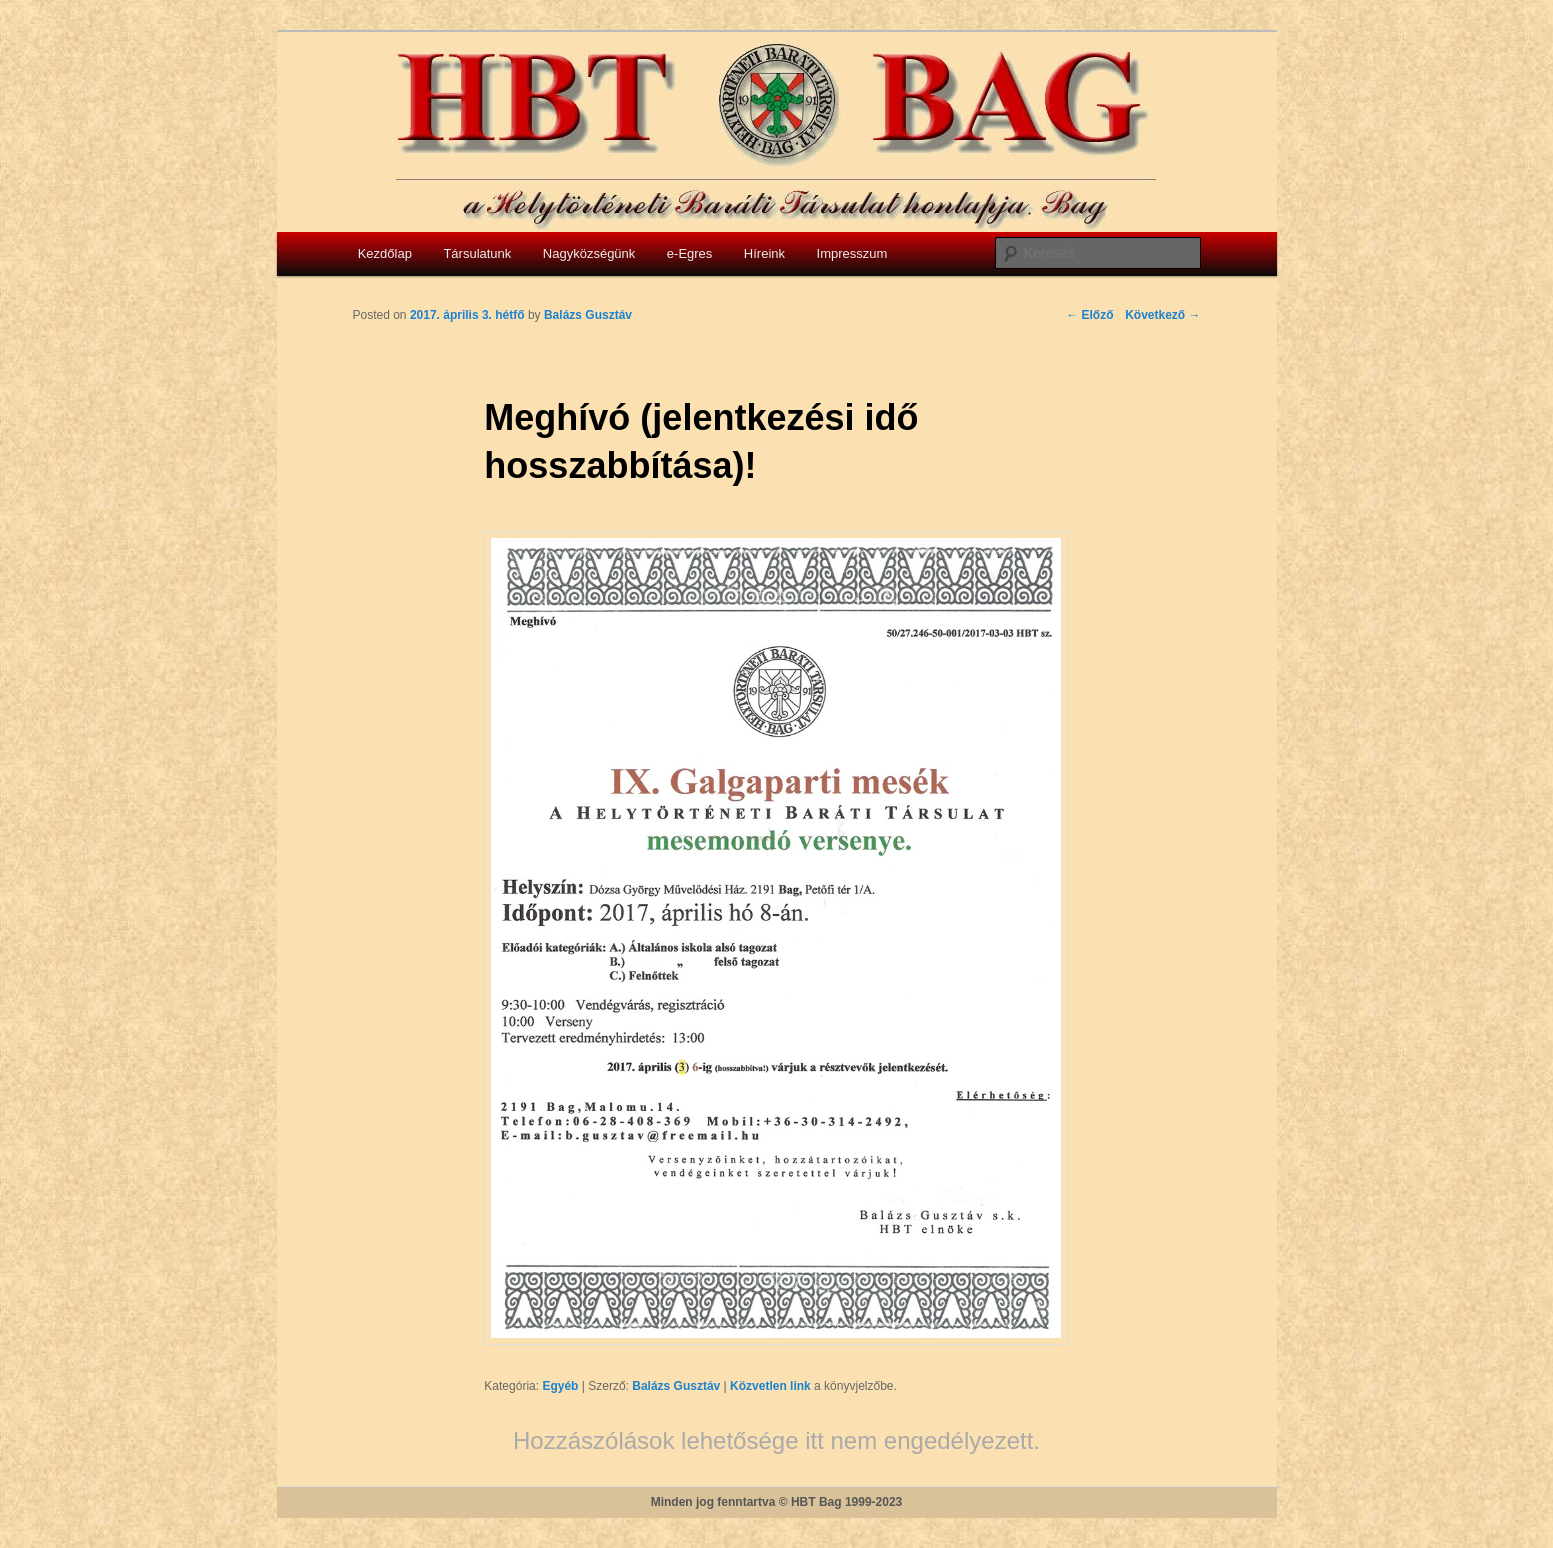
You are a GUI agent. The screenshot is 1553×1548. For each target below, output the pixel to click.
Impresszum (852, 253)
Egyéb (560, 1386)
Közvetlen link (772, 1386)
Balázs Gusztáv (676, 1386)
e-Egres (690, 253)
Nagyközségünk (589, 253)
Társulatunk (477, 253)
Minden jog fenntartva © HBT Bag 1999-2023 (777, 1502)
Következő (1162, 315)
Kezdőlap (385, 253)
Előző (1089, 315)
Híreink (764, 253)
